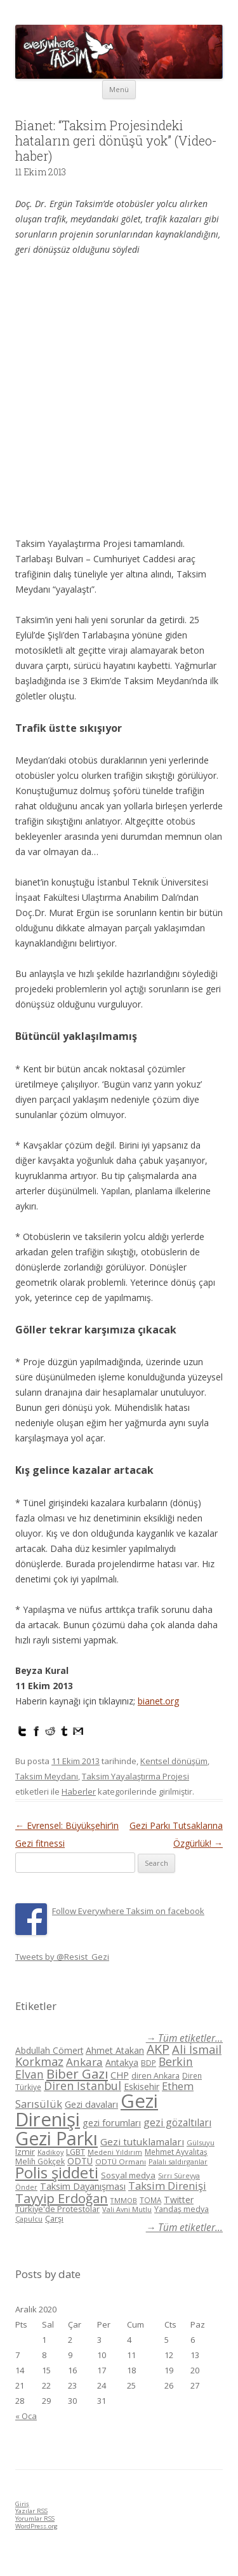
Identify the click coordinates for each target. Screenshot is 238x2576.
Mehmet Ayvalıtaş (176, 2152)
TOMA (150, 2200)
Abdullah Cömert (49, 2050)
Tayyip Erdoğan (61, 2198)
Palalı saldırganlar (178, 2161)
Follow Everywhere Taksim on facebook (128, 1911)
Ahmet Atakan (115, 2050)
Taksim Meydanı (46, 1776)
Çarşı (54, 2218)
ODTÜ (80, 2161)
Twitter (179, 2200)
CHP (119, 2074)
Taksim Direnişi (167, 2185)
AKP (158, 2049)
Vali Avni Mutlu (127, 2209)
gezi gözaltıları (177, 2122)
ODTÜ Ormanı (120, 2161)
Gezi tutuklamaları (142, 2141)
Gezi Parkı (56, 2138)
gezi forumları (112, 2123)
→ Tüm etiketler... (184, 2038)
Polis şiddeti (56, 2172)
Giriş (22, 2504)
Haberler (79, 1791)
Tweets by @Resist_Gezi (62, 1956)
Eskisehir (141, 2086)
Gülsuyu (201, 2142)
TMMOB (123, 2200)
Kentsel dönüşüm (174, 1761)
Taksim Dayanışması (83, 2186)
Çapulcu (29, 2218)
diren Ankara (155, 2075)
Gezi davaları (91, 2104)
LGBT (75, 2152)
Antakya (121, 2062)
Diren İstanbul (82, 2085)
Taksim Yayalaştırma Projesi (135, 1776)
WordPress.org (36, 2526)
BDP (148, 2063)
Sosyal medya (128, 2175)
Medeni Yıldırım (115, 2152)
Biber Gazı (77, 2073)
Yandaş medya (181, 2209)
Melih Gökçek (40, 2161)
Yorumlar (35, 2518)
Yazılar (31, 2511)
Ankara (84, 2061)
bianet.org (158, 1701)
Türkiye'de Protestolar (57, 2209)
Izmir (25, 2151)
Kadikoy (50, 2152)
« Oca (26, 2416)
